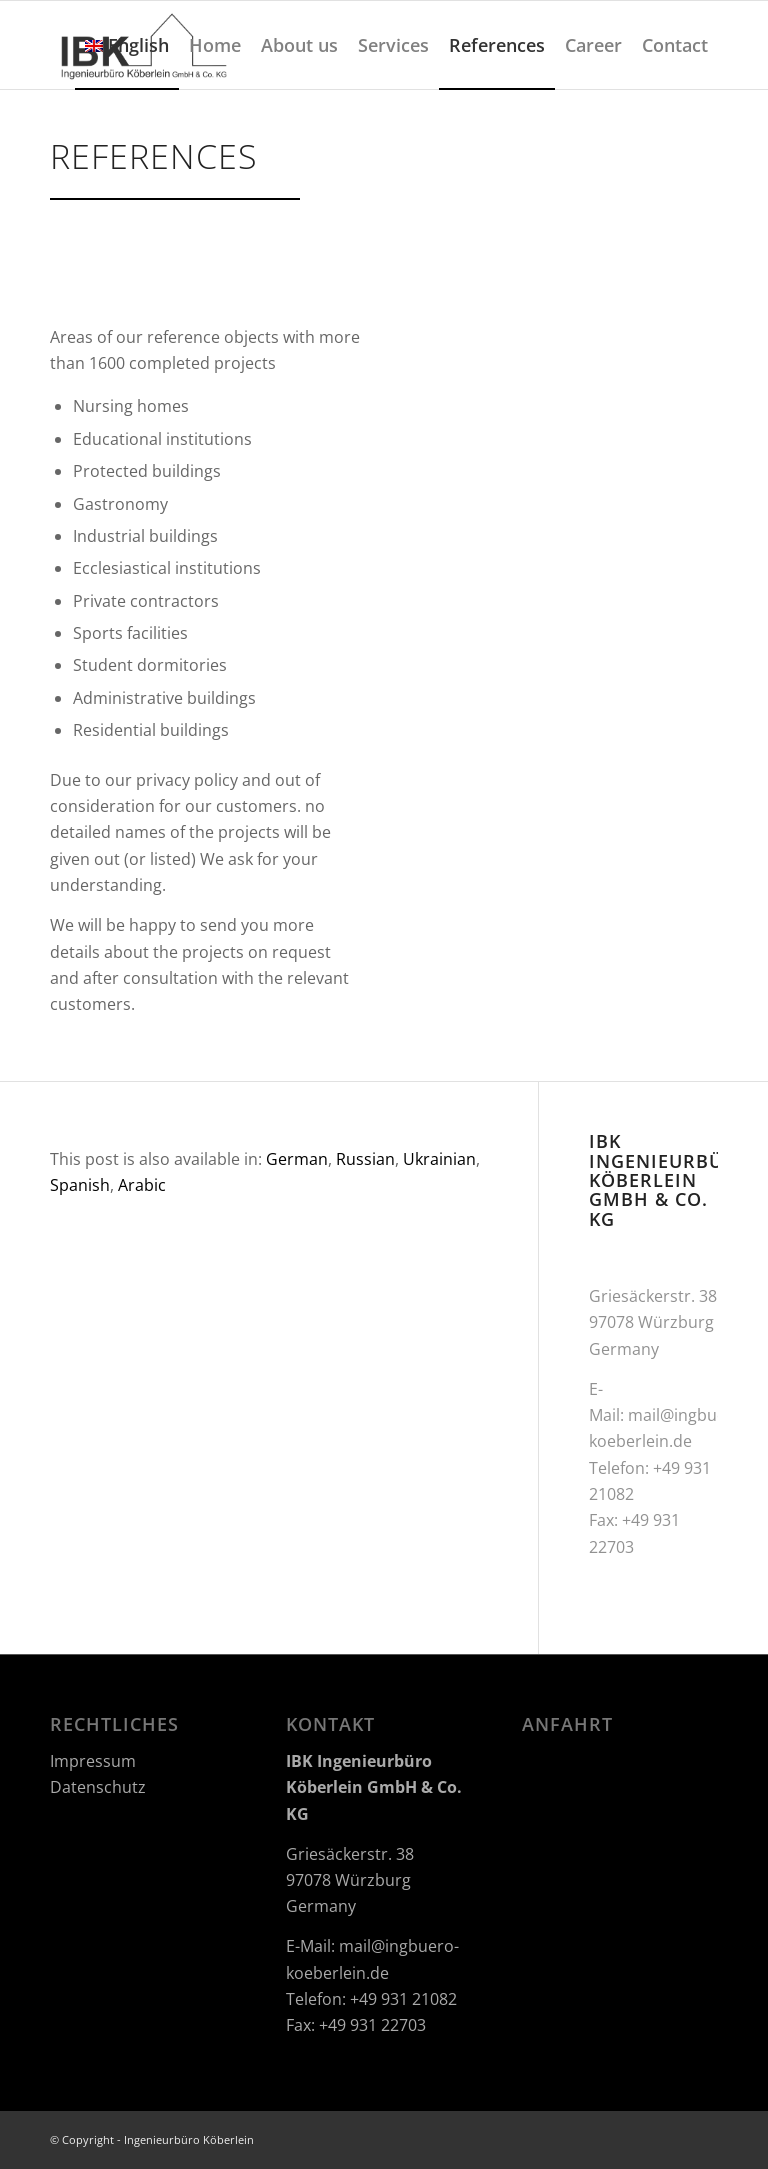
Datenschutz (98, 1787)
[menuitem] (127, 45)
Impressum (93, 1761)
